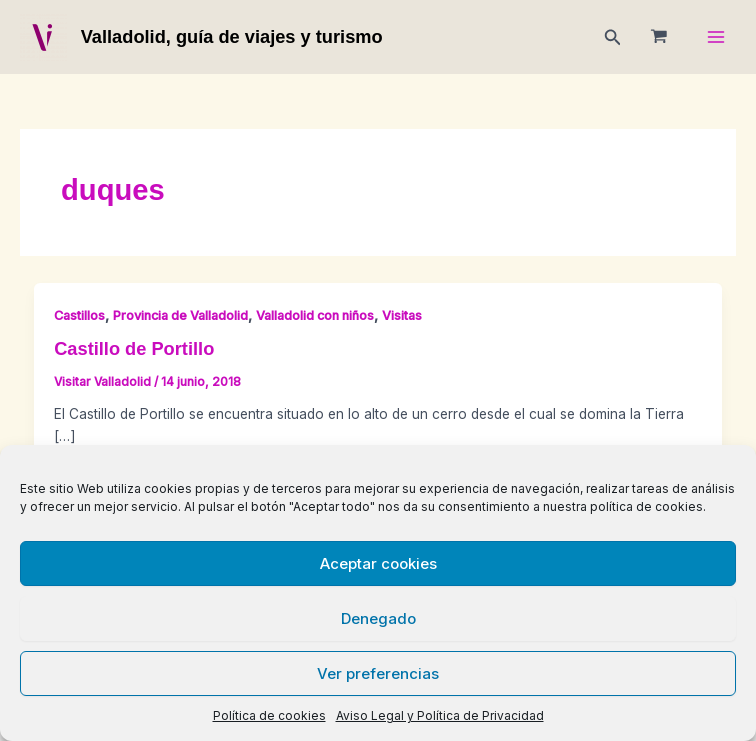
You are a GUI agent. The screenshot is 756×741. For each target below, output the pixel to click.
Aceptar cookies (378, 563)
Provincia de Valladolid (180, 315)
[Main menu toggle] (716, 37)
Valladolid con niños (315, 315)
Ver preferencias (378, 673)
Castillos (79, 315)
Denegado (378, 618)
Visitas (402, 315)
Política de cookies (269, 715)
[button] (613, 37)
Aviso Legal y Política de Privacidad (440, 715)
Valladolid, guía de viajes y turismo (232, 36)
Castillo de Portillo (134, 348)
